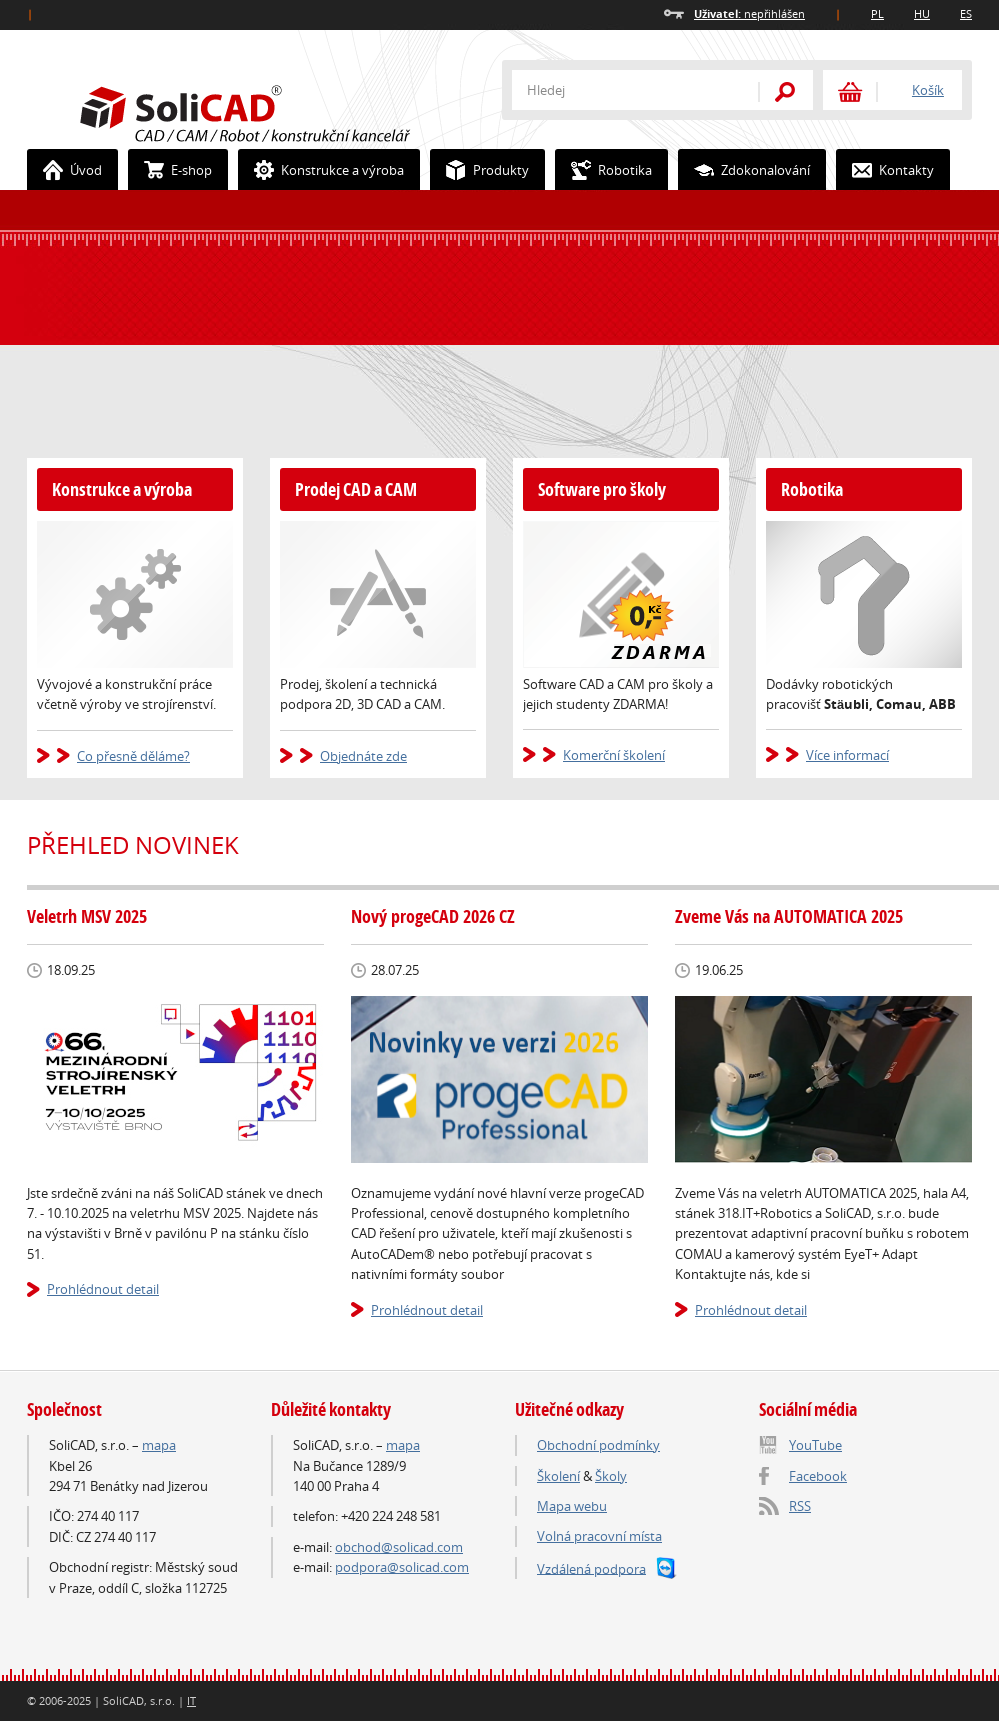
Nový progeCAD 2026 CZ (433, 916)
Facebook (818, 1476)
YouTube (815, 1445)
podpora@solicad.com (402, 1567)
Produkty (480, 170)
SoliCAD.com (277, 111)
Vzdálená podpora (591, 1568)
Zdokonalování (744, 170)
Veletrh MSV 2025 (87, 916)
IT (191, 1700)
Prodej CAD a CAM (356, 489)
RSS (800, 1506)
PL (877, 13)
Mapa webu (572, 1506)
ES (966, 13)
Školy (611, 1476)
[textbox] (622, 90)
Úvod (65, 170)
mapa (159, 1445)
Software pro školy (602, 489)
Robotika (604, 170)
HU (922, 13)
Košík (928, 90)
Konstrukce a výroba (321, 170)
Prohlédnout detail (103, 1289)
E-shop (170, 170)
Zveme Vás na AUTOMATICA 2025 (789, 916)
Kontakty (885, 170)
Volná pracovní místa (599, 1536)
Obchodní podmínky (598, 1445)
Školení (558, 1476)
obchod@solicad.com (399, 1547)
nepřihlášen (749, 13)
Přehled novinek (133, 845)
